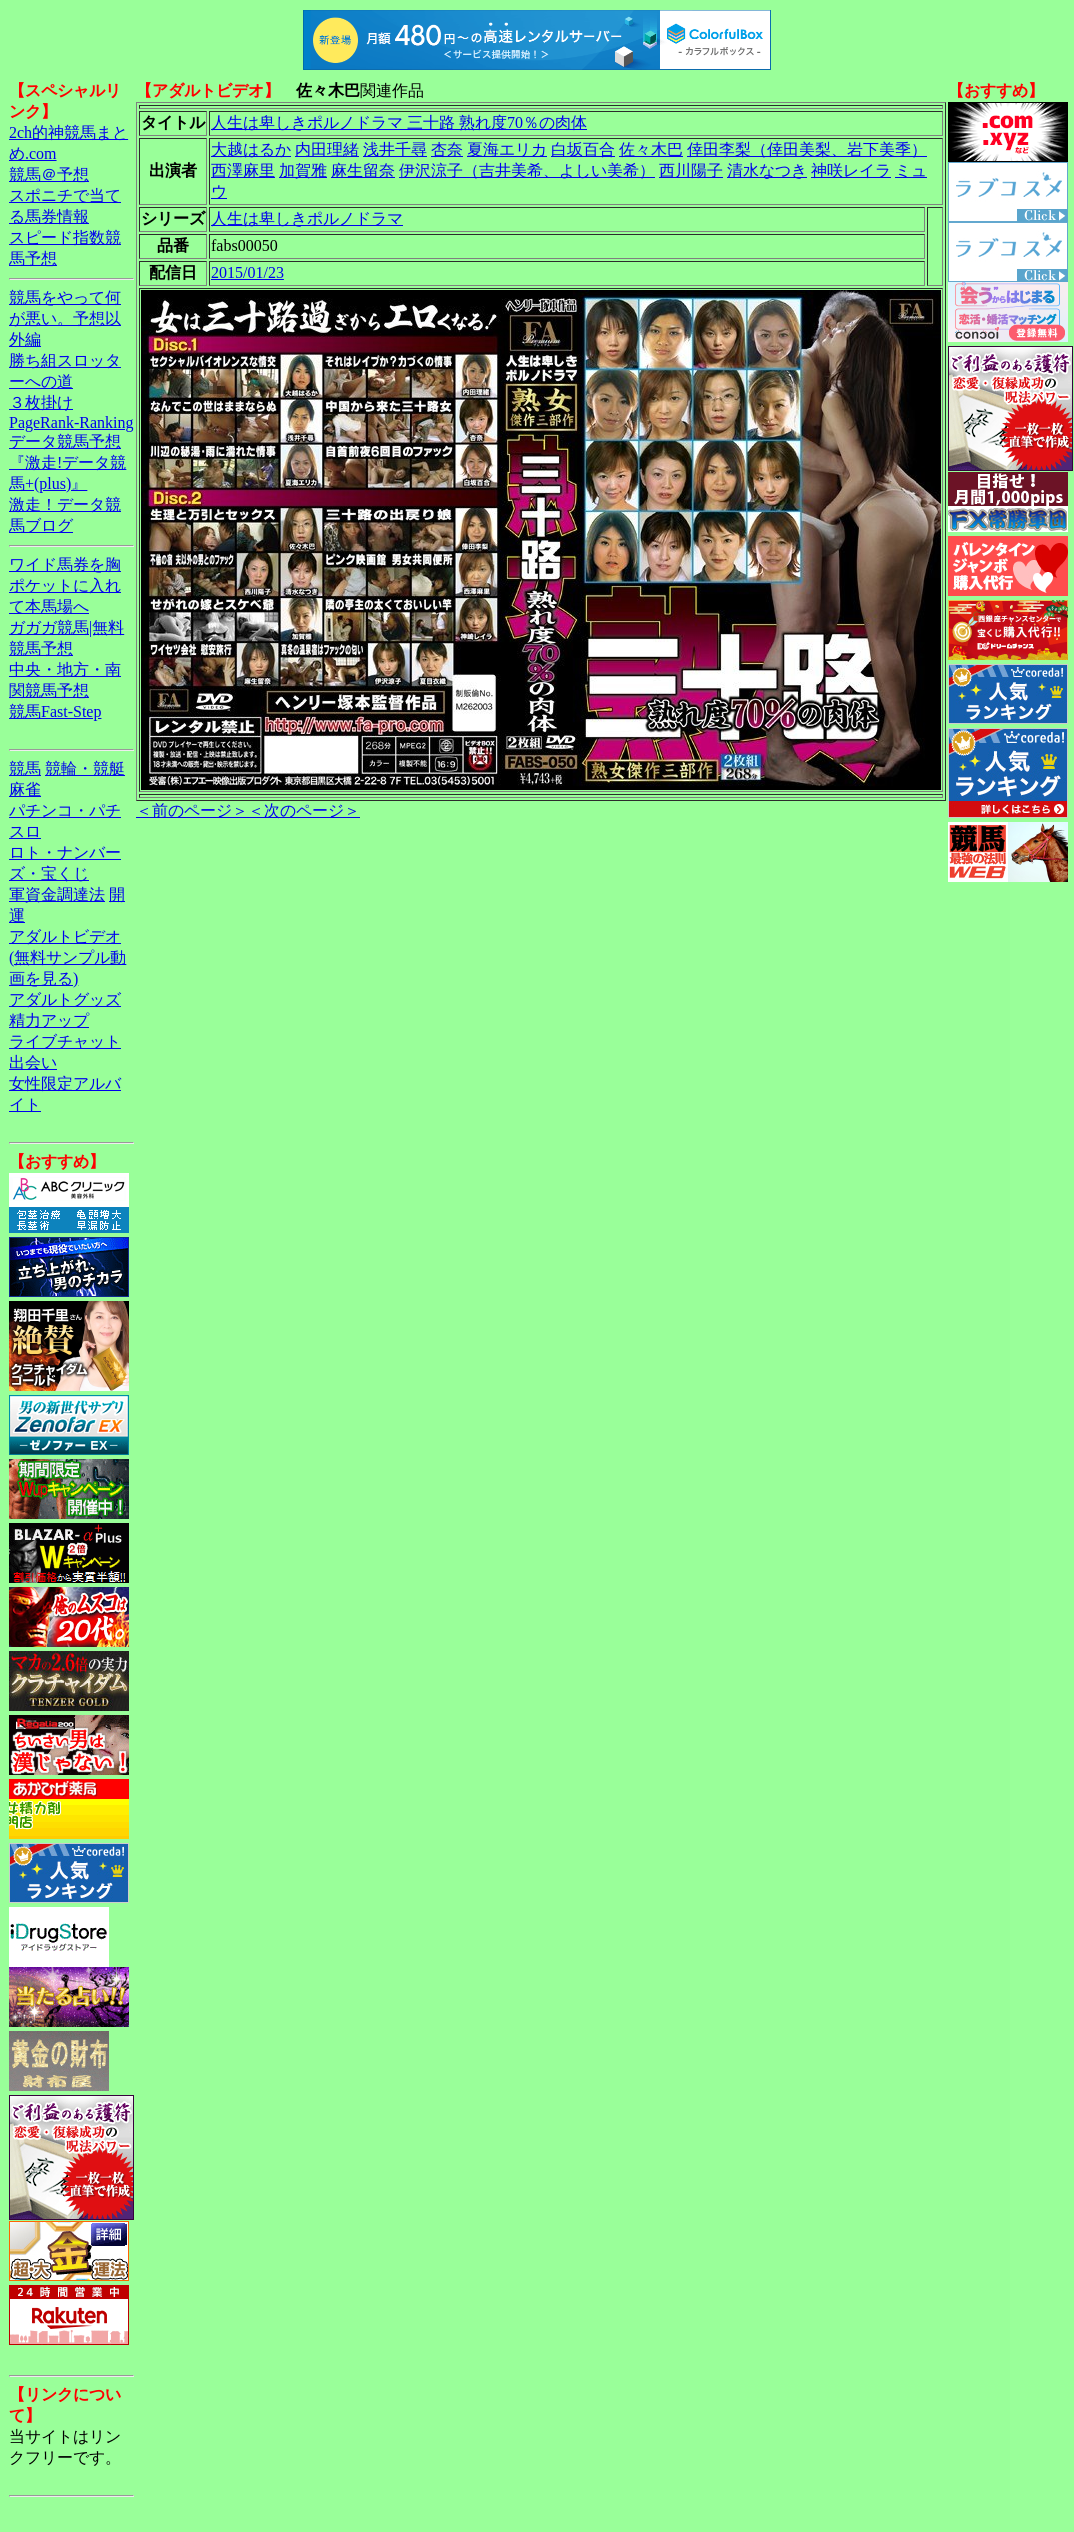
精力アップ (49, 1020)
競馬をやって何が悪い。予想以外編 (65, 318)
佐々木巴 (651, 149)
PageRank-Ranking (71, 422)
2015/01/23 (247, 272)
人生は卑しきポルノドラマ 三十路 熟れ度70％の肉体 (399, 122)
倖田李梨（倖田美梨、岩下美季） (807, 149)
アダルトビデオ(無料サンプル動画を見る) (67, 957)
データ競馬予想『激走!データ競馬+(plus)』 (67, 462)
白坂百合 (583, 149)
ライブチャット (65, 1041)
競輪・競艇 (85, 768)
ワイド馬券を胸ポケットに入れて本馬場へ (65, 585)
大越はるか (251, 149)
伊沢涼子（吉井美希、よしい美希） (527, 170)
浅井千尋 (395, 149)
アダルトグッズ (65, 999)
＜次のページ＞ (304, 810)
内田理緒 (327, 149)
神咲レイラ (851, 170)
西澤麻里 (243, 170)
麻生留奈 (363, 170)
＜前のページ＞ (192, 810)
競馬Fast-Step (55, 711)
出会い (33, 1062)
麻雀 (25, 789)
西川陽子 (691, 170)
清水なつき (767, 170)
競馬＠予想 (49, 174)
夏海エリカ (507, 149)
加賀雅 (303, 170)
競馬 (25, 768)
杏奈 (447, 149)
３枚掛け (41, 402)
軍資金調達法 (57, 894)
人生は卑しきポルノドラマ (307, 218)
